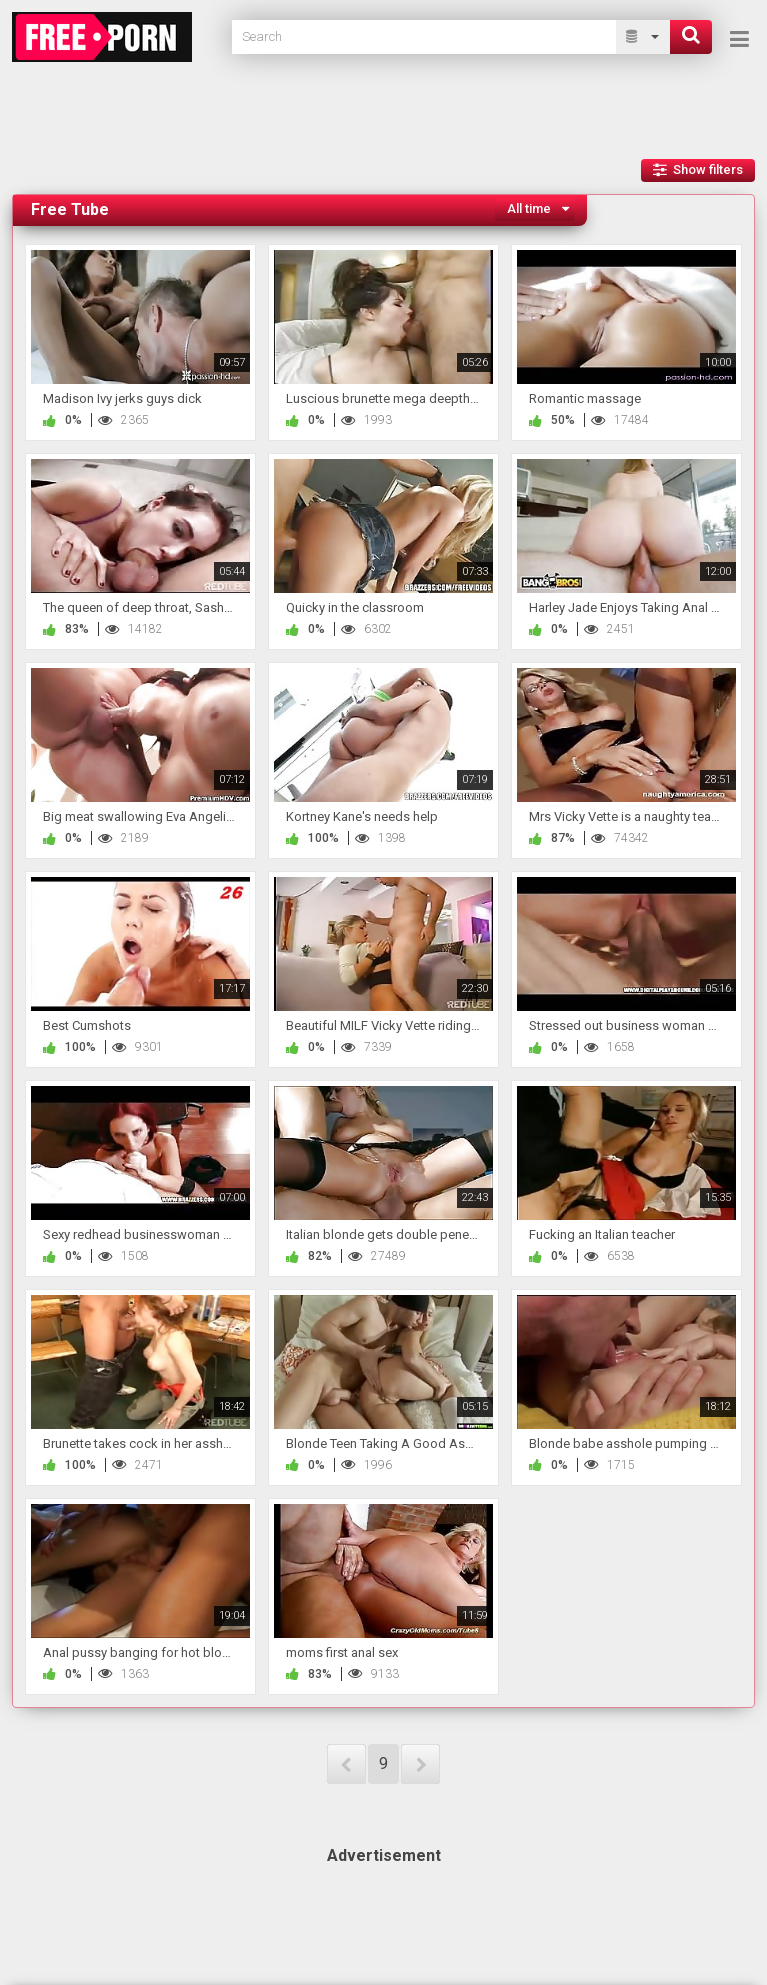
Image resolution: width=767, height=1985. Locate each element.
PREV (346, 1764)
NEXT (420, 1764)
